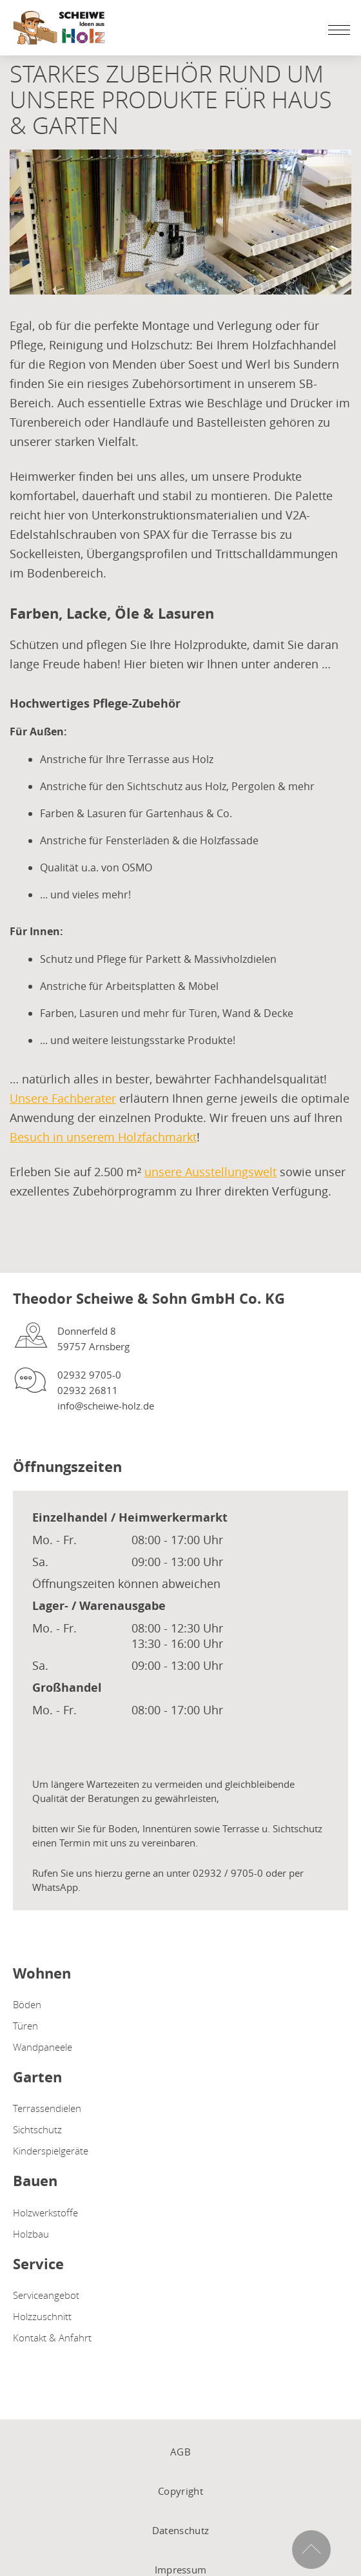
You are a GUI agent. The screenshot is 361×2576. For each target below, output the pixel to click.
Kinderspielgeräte (50, 2150)
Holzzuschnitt (42, 2316)
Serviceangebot (46, 2295)
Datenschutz (180, 2530)
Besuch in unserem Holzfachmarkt (103, 1137)
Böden (27, 2004)
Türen (25, 2025)
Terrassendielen (47, 2108)
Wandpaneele (42, 2046)
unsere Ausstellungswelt (210, 1171)
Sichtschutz (37, 2129)
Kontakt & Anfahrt (52, 2337)
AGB (180, 2451)
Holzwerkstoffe (45, 2212)
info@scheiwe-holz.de (105, 1405)
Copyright (180, 2490)
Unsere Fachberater (63, 1098)
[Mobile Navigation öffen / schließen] (336, 30)
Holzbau (31, 2233)
